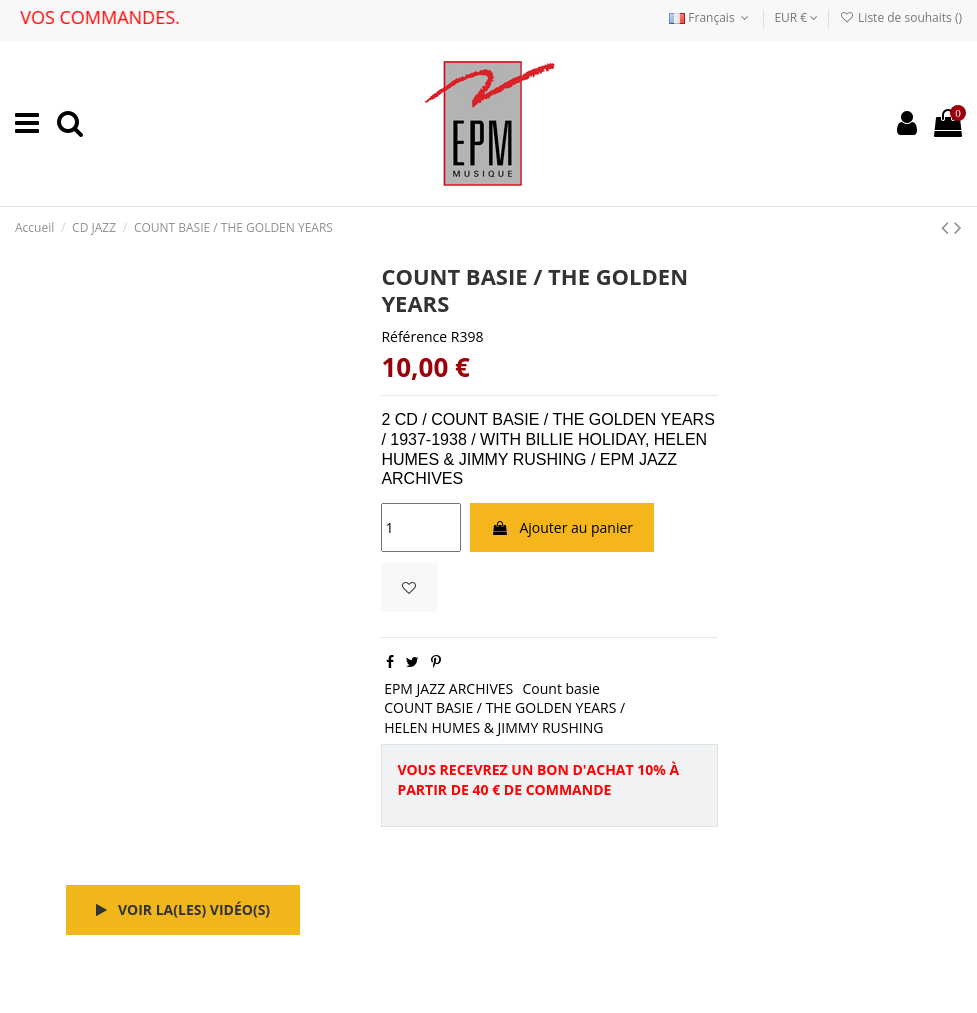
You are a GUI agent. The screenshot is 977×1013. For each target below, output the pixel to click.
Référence (414, 336)
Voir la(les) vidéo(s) (183, 909)
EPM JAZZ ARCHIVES (448, 688)
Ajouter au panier (562, 527)
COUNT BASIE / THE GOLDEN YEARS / (504, 707)
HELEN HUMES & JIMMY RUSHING (493, 727)
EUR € (796, 17)
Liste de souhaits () (901, 17)
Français (711, 17)
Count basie (560, 688)
